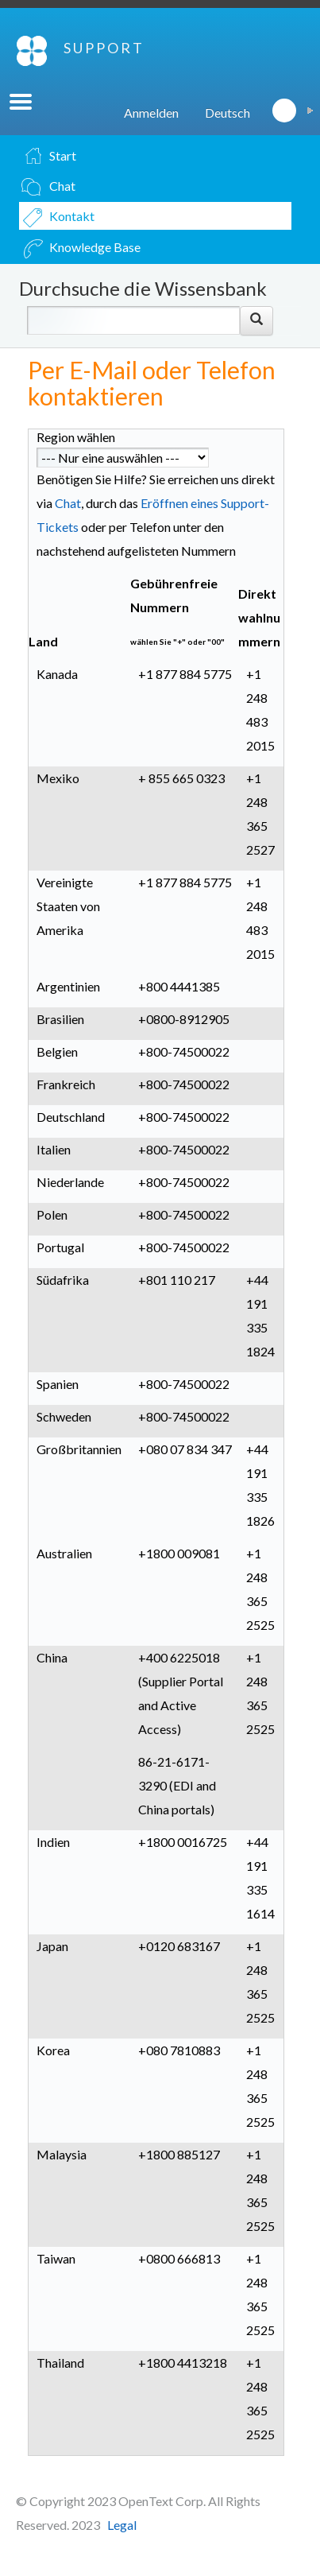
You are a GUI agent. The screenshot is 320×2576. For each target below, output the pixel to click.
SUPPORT (104, 47)
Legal (122, 2524)
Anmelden (151, 112)
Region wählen (76, 436)
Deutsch (227, 112)
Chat (68, 502)
